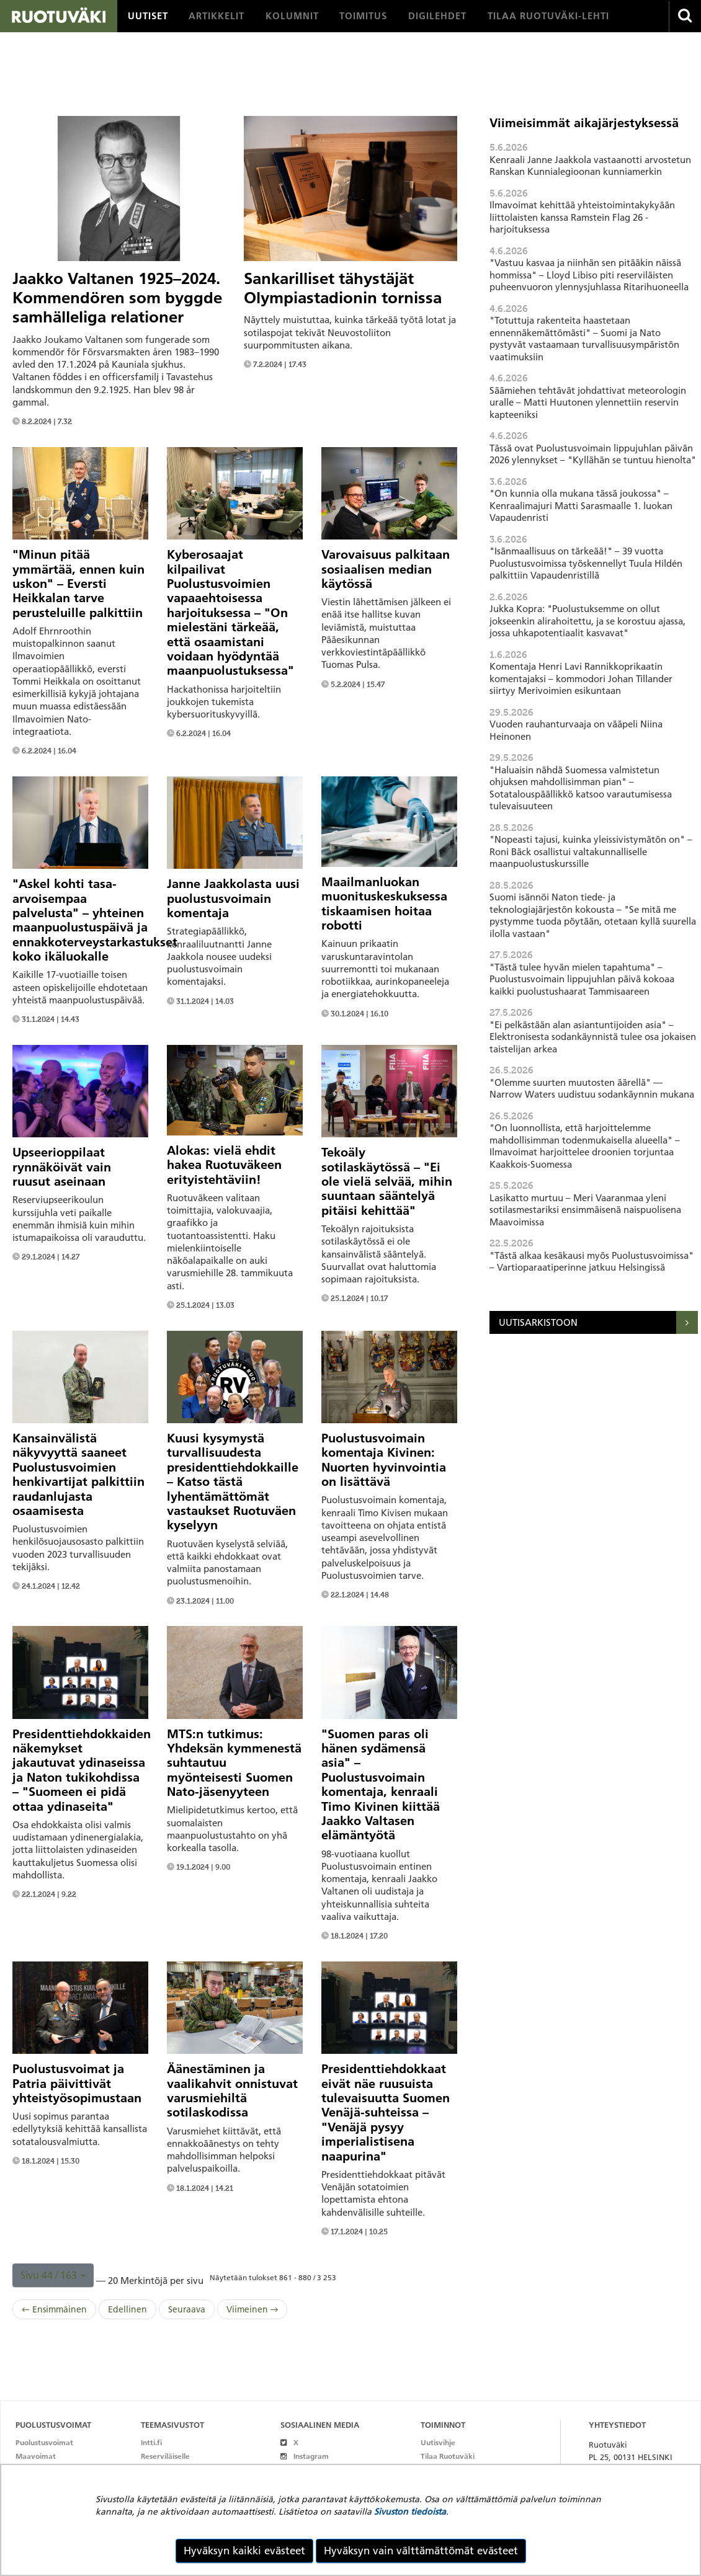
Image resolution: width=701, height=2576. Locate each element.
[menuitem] (148, 16)
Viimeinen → (252, 2309)
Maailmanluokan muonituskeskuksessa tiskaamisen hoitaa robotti (384, 903)
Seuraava (186, 2309)
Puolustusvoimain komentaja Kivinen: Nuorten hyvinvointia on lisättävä (383, 1460)
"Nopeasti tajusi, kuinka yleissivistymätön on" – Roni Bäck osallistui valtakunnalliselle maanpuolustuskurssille (590, 851)
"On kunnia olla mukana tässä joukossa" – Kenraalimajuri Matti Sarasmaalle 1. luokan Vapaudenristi (580, 505)
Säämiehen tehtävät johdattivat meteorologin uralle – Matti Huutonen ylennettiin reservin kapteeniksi (587, 402)
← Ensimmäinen (54, 2309)
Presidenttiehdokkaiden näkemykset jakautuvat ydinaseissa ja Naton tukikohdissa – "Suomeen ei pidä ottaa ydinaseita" (81, 1770)
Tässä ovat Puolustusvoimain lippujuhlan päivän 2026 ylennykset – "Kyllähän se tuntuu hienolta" (592, 454)
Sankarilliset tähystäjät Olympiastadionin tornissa (343, 288)
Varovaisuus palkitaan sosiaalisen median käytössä (385, 569)
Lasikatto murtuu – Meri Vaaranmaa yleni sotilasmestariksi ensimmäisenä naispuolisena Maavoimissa (585, 1210)
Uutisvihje (438, 2442)
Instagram (304, 2456)
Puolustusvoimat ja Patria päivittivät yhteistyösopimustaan (76, 2083)
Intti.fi (151, 2442)
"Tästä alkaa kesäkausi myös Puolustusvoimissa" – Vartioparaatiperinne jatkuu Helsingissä (591, 1262)
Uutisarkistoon (538, 1322)
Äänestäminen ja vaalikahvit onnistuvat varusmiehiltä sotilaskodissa (232, 2090)
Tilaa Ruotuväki (448, 2456)
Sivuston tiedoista (410, 2511)
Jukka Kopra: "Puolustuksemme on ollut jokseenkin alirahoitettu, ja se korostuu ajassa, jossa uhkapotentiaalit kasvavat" (587, 621)
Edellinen (127, 2309)
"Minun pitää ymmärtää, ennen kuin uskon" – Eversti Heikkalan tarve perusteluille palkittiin (78, 583)
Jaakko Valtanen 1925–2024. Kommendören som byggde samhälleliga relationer (117, 298)
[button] (53, 2275)
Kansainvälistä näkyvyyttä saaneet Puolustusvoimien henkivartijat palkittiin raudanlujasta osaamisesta (78, 1474)
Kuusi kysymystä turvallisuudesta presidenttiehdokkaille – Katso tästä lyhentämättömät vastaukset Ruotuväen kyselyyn (232, 1481)
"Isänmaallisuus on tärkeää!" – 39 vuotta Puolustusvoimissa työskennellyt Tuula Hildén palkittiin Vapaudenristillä (585, 563)
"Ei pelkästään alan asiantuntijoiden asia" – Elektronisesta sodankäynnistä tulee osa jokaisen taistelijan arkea (592, 1037)
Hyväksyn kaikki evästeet (244, 2550)
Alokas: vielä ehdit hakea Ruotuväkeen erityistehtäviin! (224, 1165)
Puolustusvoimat (44, 2442)
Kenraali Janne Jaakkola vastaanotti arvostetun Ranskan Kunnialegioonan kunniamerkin (590, 166)
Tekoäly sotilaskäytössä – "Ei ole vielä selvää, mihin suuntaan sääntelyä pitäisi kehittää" (386, 1181)
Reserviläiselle (165, 2456)
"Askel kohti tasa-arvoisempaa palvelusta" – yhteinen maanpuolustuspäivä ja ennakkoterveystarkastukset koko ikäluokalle (94, 920)
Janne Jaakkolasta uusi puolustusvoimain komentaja (233, 898)
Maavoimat (36, 2456)
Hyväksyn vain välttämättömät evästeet (421, 2550)
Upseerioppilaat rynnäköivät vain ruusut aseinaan (61, 1167)
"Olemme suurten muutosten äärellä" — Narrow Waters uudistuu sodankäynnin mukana (591, 1089)
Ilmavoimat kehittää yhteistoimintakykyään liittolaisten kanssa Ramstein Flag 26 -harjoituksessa (582, 217)
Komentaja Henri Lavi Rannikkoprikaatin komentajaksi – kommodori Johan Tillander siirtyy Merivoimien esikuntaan (580, 678)
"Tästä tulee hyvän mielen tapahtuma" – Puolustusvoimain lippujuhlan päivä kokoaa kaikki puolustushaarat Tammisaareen (581, 979)
